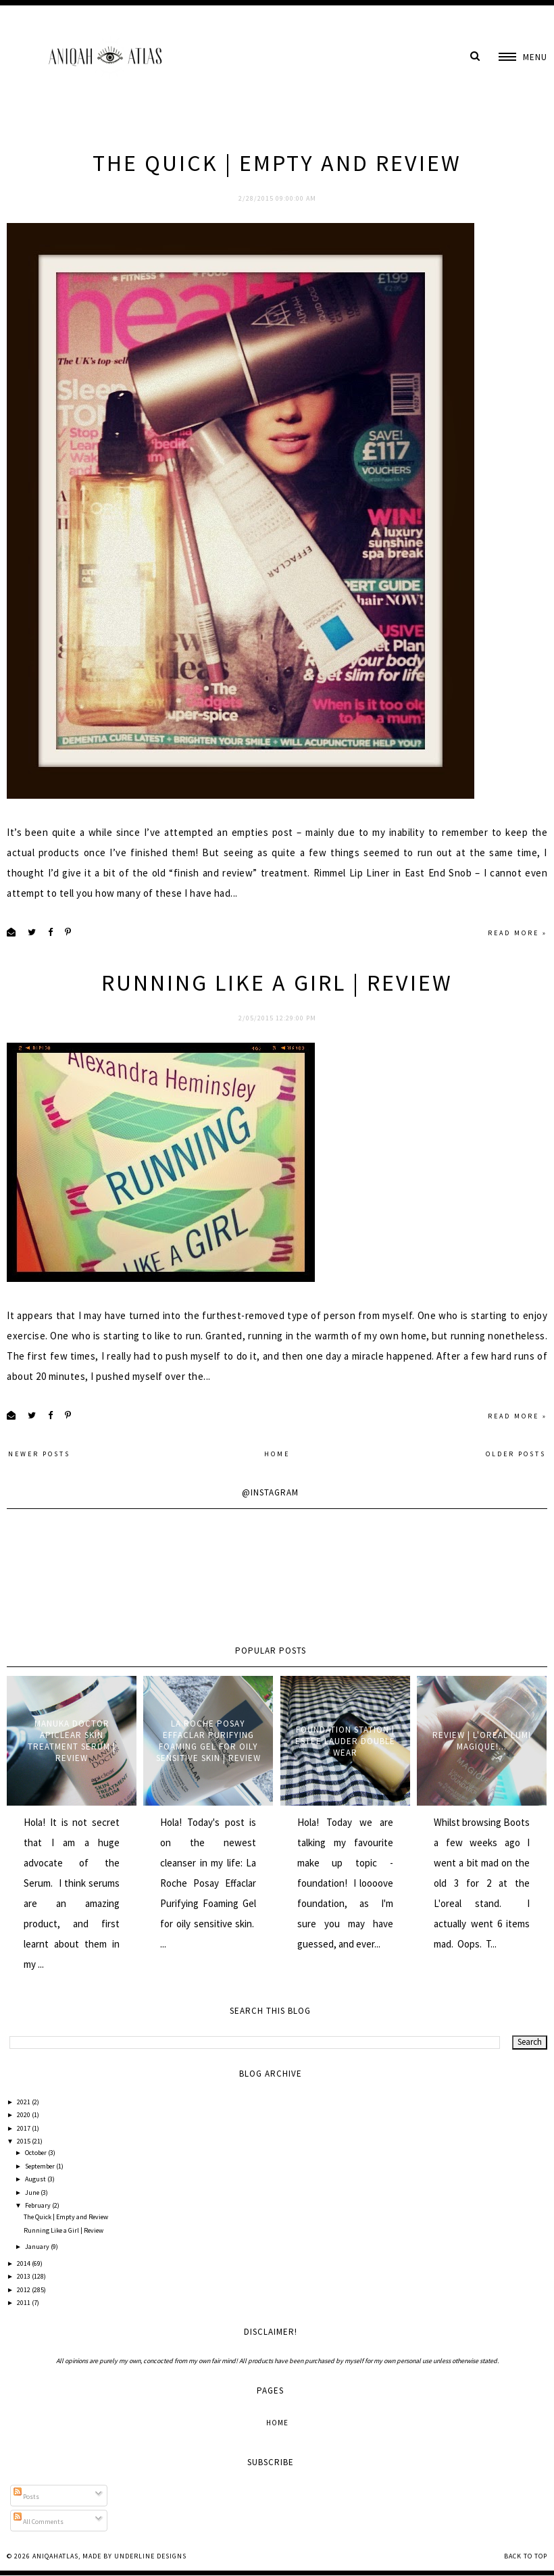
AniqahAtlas (55, 2556)
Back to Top (525, 2556)
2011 (24, 2302)
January (38, 2246)
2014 (24, 2263)
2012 (24, 2289)
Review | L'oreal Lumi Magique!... (481, 1740)
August (36, 2179)
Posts (26, 2496)
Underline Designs (150, 2556)
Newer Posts (39, 1454)
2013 (24, 2276)
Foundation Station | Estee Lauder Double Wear (345, 1741)
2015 (24, 2141)
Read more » (517, 932)
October (36, 2152)
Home (277, 1454)
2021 (24, 2102)
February (38, 2205)
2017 (24, 2128)
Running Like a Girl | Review (277, 982)
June (33, 2192)
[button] (523, 57)
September (40, 2166)
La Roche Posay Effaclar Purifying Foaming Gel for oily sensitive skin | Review (208, 1741)
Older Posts (516, 1454)
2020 (24, 2114)
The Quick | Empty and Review (277, 163)
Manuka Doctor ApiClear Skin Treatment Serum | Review (72, 1741)
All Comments (39, 2521)
